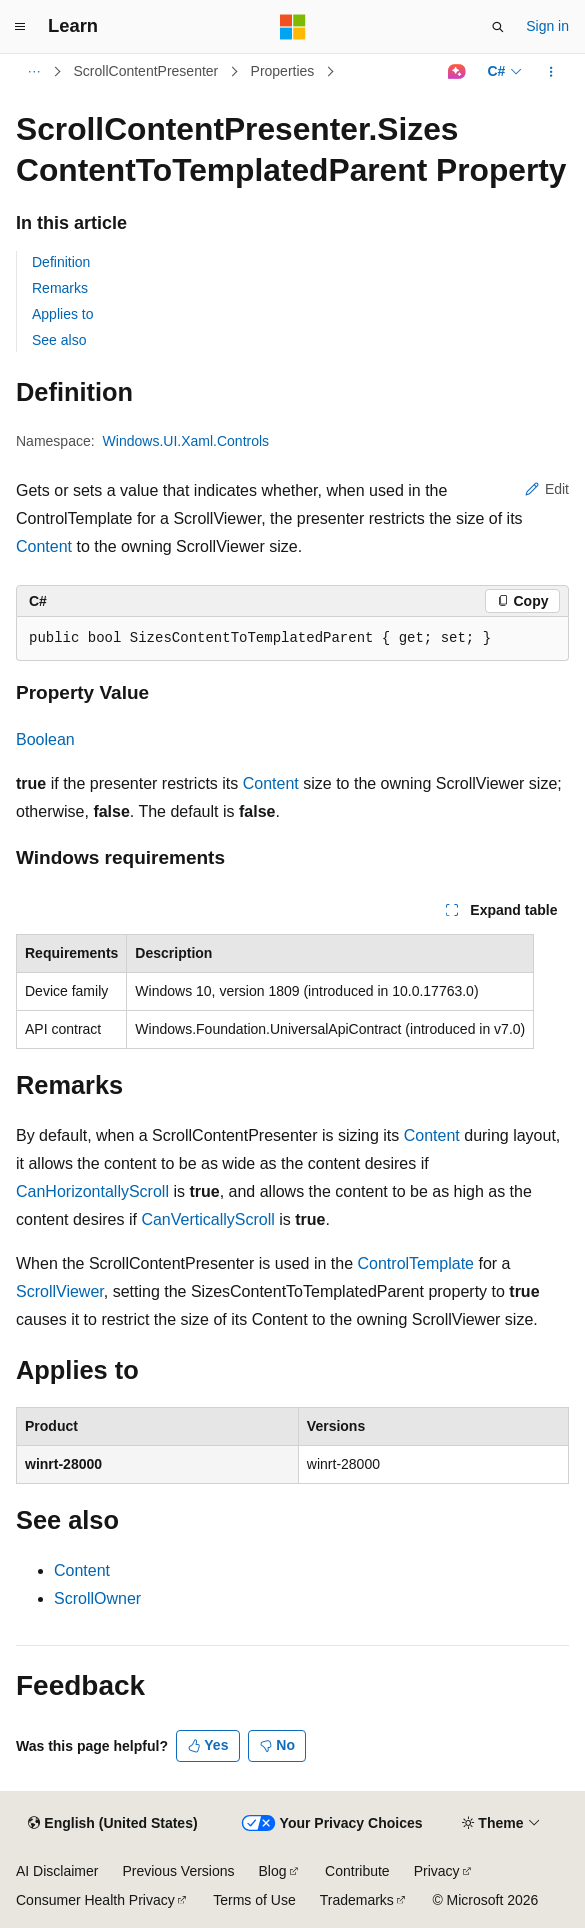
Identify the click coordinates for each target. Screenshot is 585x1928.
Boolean (45, 739)
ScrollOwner (97, 1598)
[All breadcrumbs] (33, 72)
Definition (61, 262)
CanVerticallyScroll (207, 1219)
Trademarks (357, 1900)
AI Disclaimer (57, 1871)
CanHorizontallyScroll (92, 1191)
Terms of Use (254, 1900)
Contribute (357, 1871)
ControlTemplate (416, 1263)
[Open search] (498, 27)
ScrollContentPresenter (146, 71)
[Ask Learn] (456, 72)
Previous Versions (178, 1871)
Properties (283, 71)
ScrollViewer (60, 1291)
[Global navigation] (20, 27)
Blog (273, 1871)
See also (59, 340)
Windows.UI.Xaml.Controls (186, 441)
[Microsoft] (293, 27)
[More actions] (551, 72)
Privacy (437, 1871)
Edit (547, 489)
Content (44, 546)
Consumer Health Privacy (95, 1900)
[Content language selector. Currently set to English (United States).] (112, 1824)
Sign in (547, 26)
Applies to (62, 314)
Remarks (60, 288)
